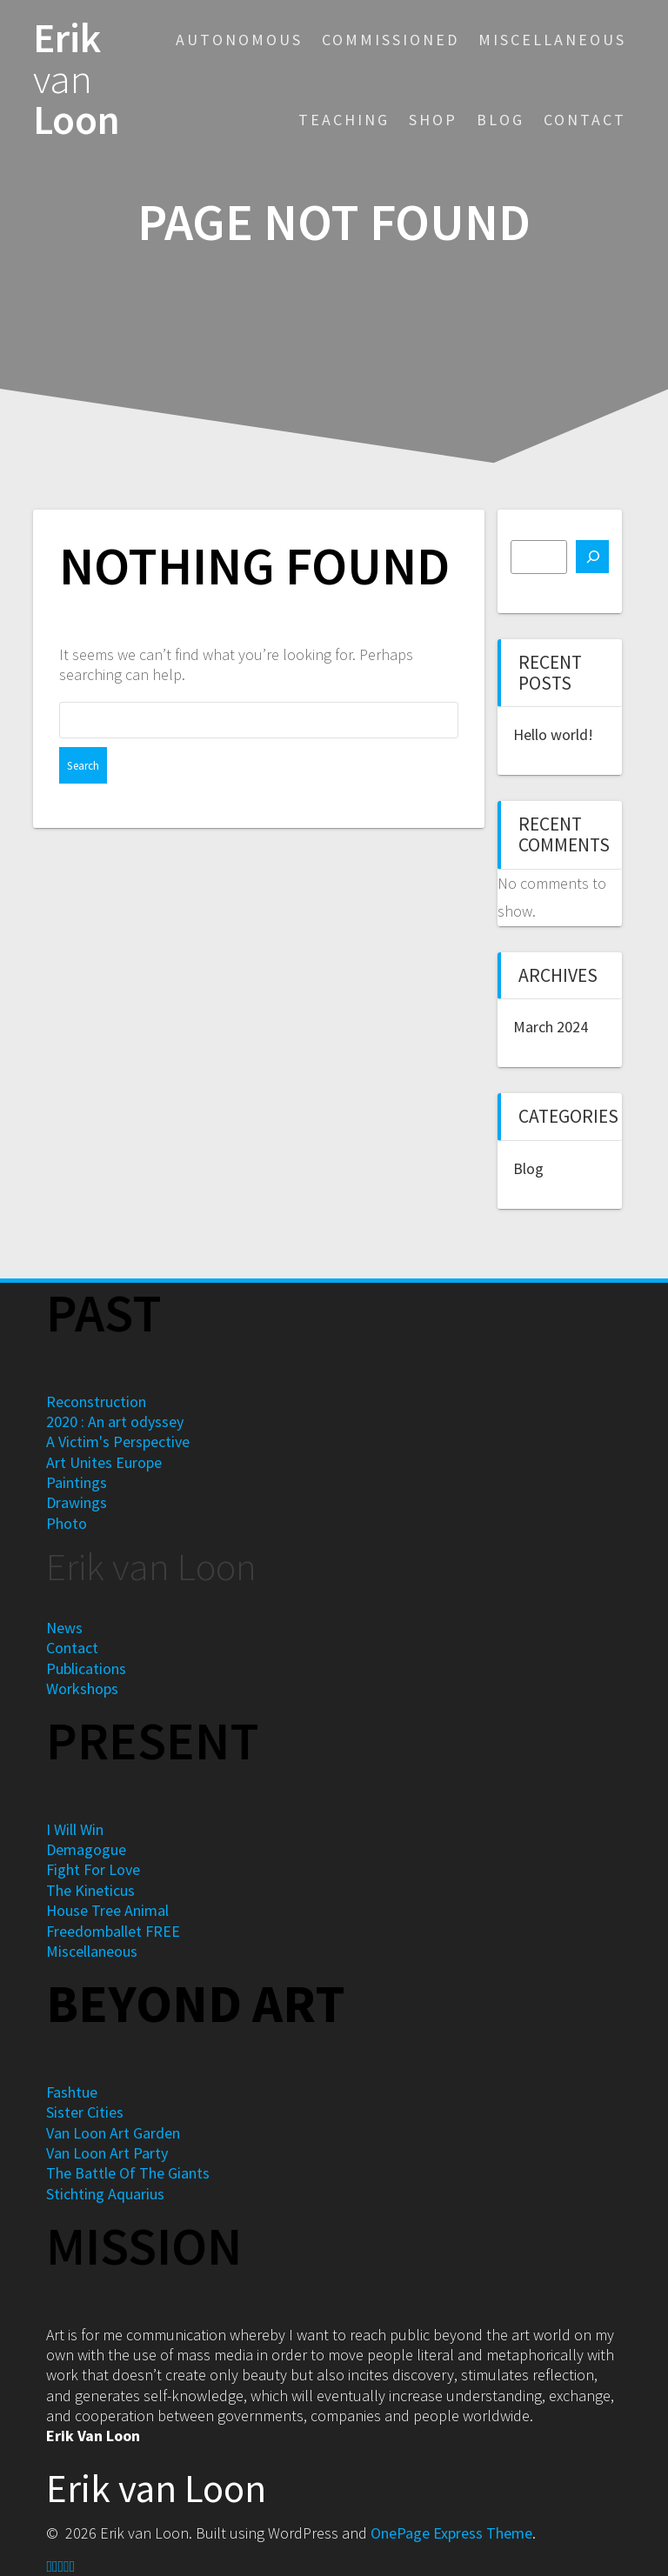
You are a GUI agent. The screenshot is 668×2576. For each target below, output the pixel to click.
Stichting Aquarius (105, 2194)
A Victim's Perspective (118, 1441)
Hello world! (553, 734)
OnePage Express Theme (451, 2533)
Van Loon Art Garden (113, 2133)
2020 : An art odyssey (115, 1421)
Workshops (82, 1688)
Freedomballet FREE (113, 1931)
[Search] (592, 556)
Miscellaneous (552, 40)
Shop (433, 120)
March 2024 (550, 1027)
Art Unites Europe (104, 1462)
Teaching (344, 120)
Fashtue (71, 2092)
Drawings (76, 1502)
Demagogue (86, 1849)
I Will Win (75, 1829)
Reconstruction (96, 1401)
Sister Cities (85, 2112)
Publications (86, 1668)
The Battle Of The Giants (128, 2173)
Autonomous (239, 40)
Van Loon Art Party (107, 2153)
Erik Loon (76, 79)
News (64, 1628)
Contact (585, 120)
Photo (66, 1523)
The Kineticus (90, 1890)
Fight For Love (93, 1869)
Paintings (76, 1482)
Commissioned (390, 40)
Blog (500, 120)
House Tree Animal (107, 1910)
